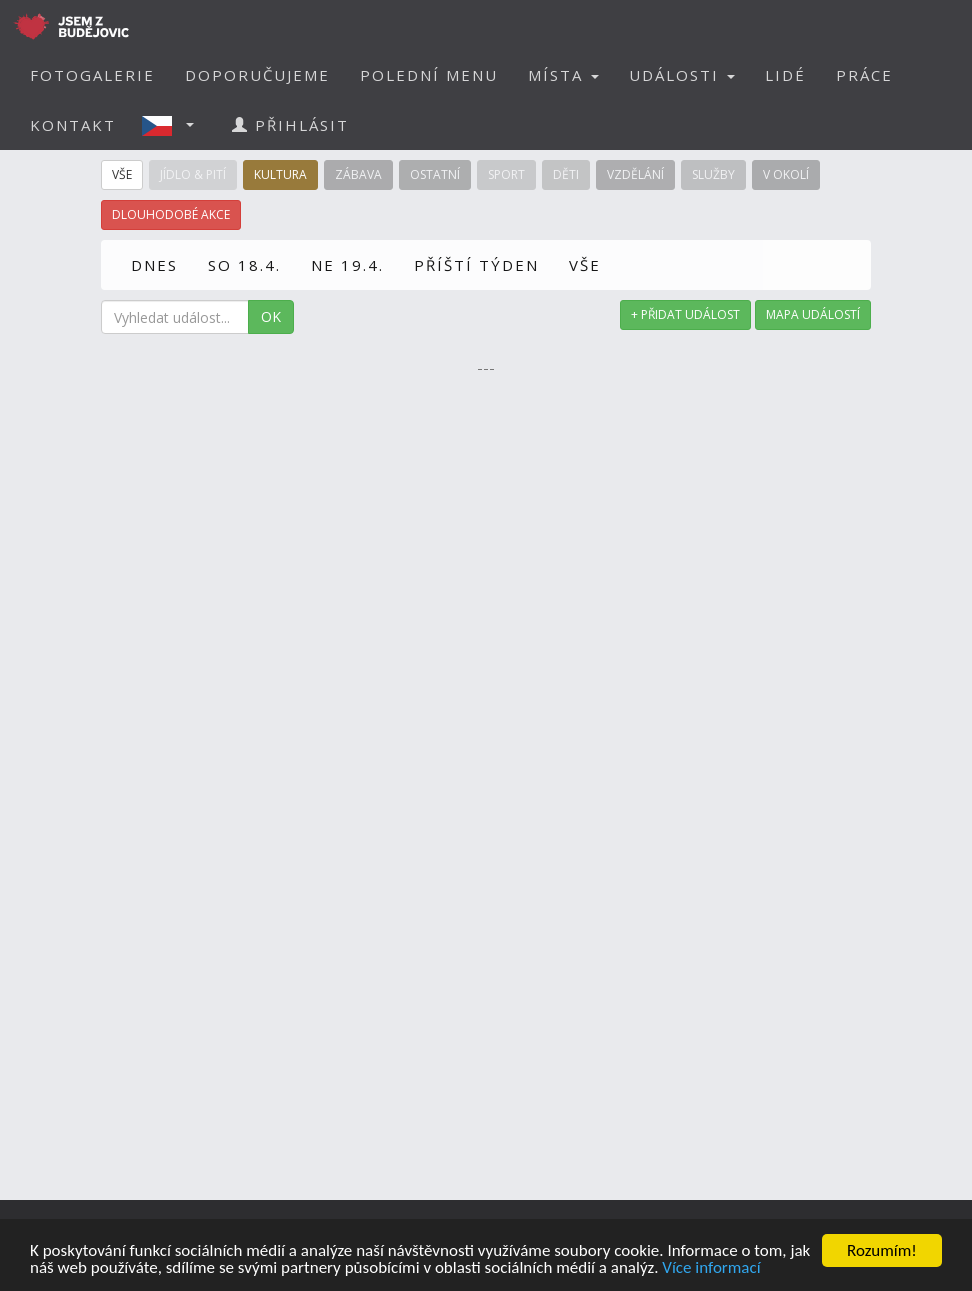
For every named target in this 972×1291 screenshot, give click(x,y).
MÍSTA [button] (563, 75)
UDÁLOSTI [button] (682, 75)
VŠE (585, 265)
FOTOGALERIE (92, 75)
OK (271, 316)
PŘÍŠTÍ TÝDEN (476, 265)
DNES (154, 265)
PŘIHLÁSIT (290, 125)
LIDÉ (785, 75)
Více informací (711, 1268)
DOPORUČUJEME (257, 75)
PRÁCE (864, 75)
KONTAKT (73, 125)
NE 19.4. (347, 265)
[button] (174, 125)
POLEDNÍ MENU (429, 75)
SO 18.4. (244, 265)
